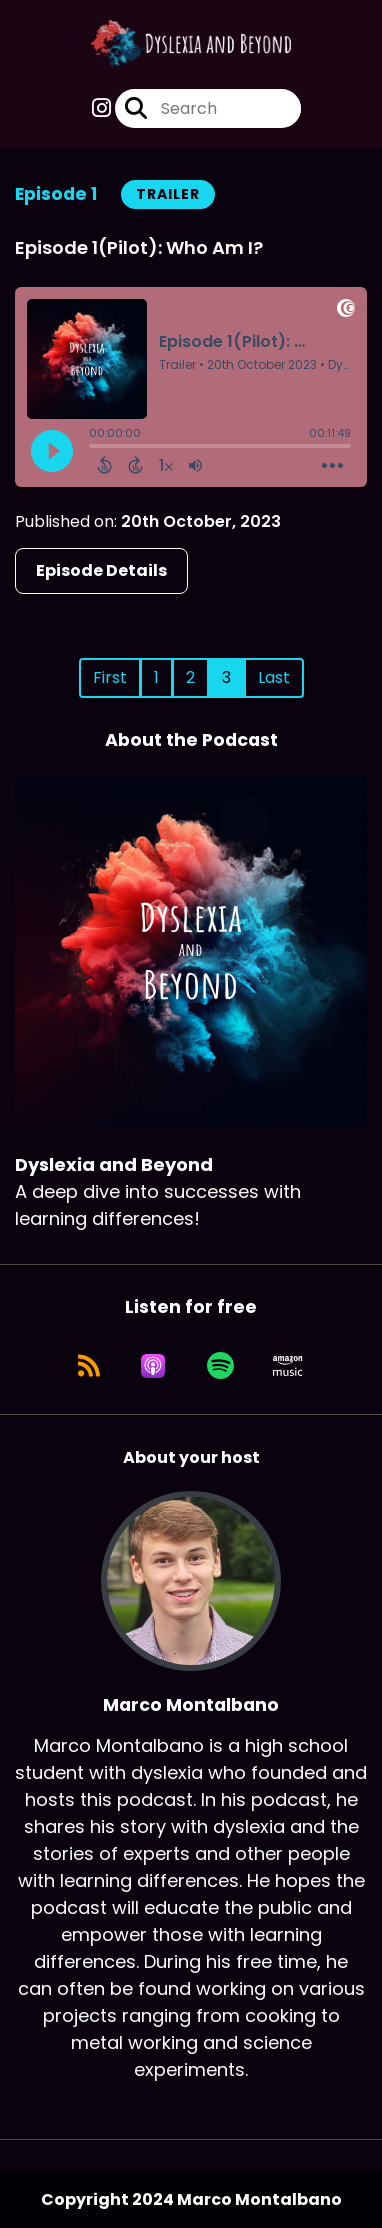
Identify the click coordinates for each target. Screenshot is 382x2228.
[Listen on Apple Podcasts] (153, 1366)
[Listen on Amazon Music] (288, 1366)
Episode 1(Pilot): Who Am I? (139, 247)
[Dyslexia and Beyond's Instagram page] (101, 108)
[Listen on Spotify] (220, 1366)
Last (274, 677)
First (110, 677)
